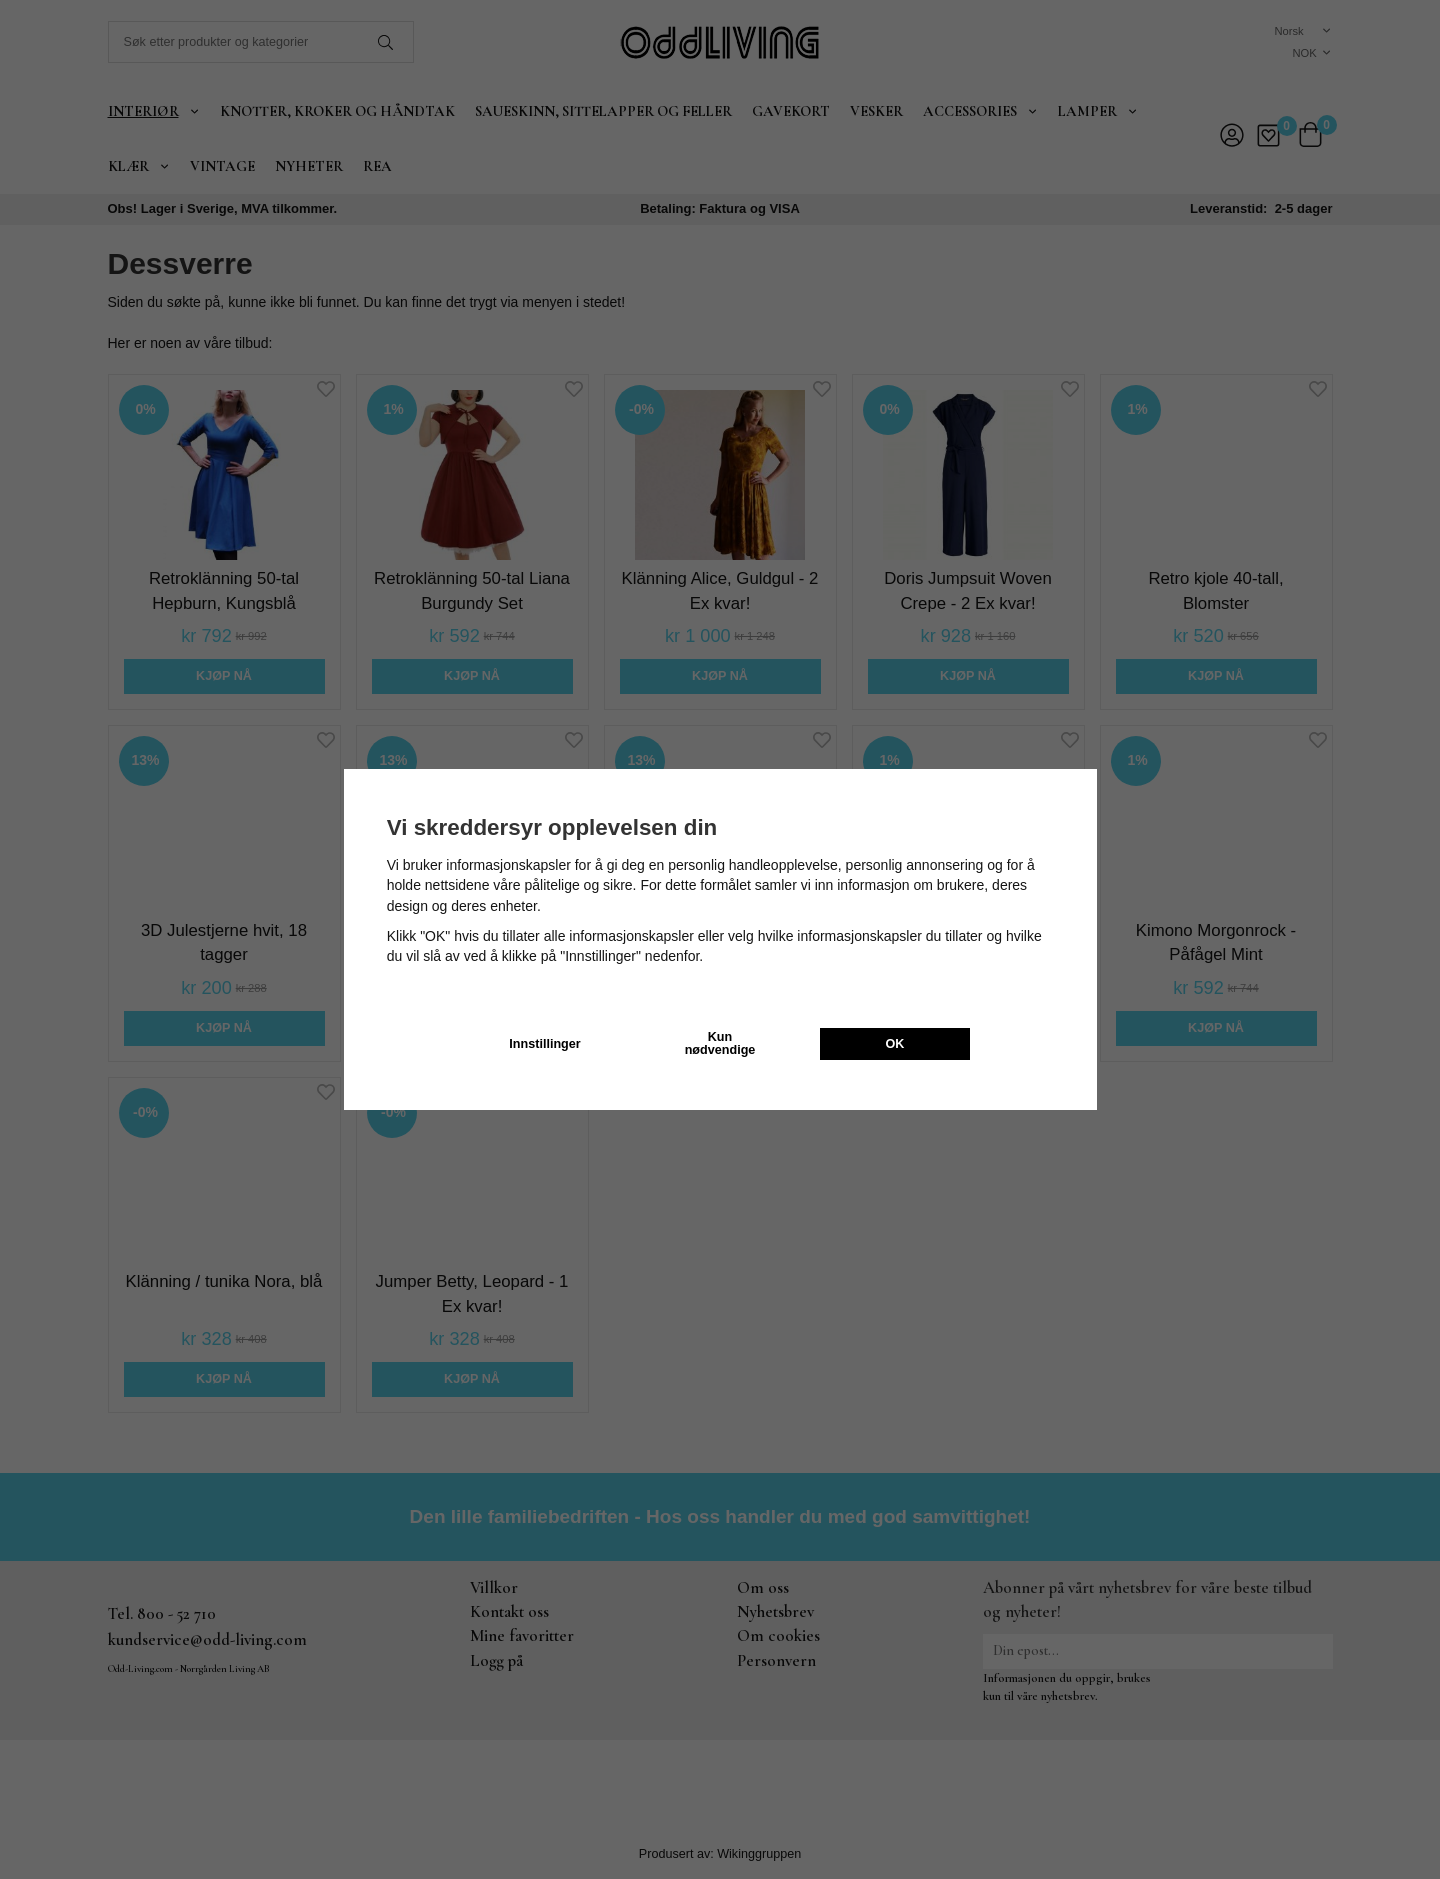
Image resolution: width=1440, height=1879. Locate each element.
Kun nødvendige (720, 1043)
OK (895, 1044)
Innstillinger (544, 1044)
